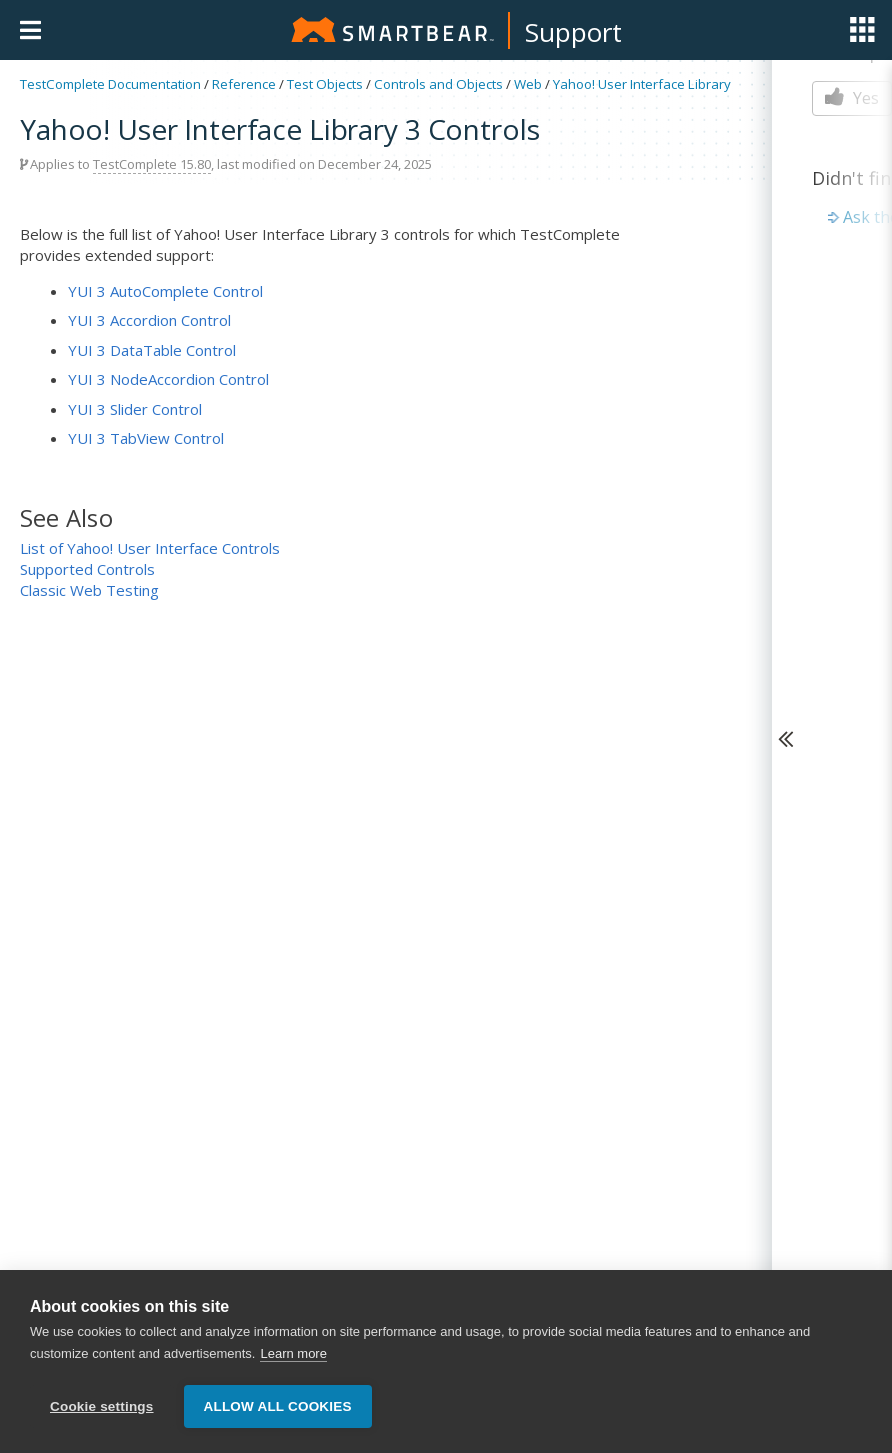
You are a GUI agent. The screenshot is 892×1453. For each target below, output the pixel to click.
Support (573, 32)
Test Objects (325, 84)
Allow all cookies (278, 1406)
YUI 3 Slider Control (135, 409)
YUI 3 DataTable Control (152, 350)
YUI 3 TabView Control (146, 438)
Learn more (293, 1353)
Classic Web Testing (89, 590)
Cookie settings (102, 1406)
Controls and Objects (438, 84)
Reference (244, 84)
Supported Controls (87, 569)
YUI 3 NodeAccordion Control (168, 379)
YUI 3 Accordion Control (149, 320)
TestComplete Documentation (110, 84)
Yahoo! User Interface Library (642, 84)
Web (528, 84)
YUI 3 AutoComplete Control (165, 291)
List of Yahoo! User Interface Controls (150, 548)
